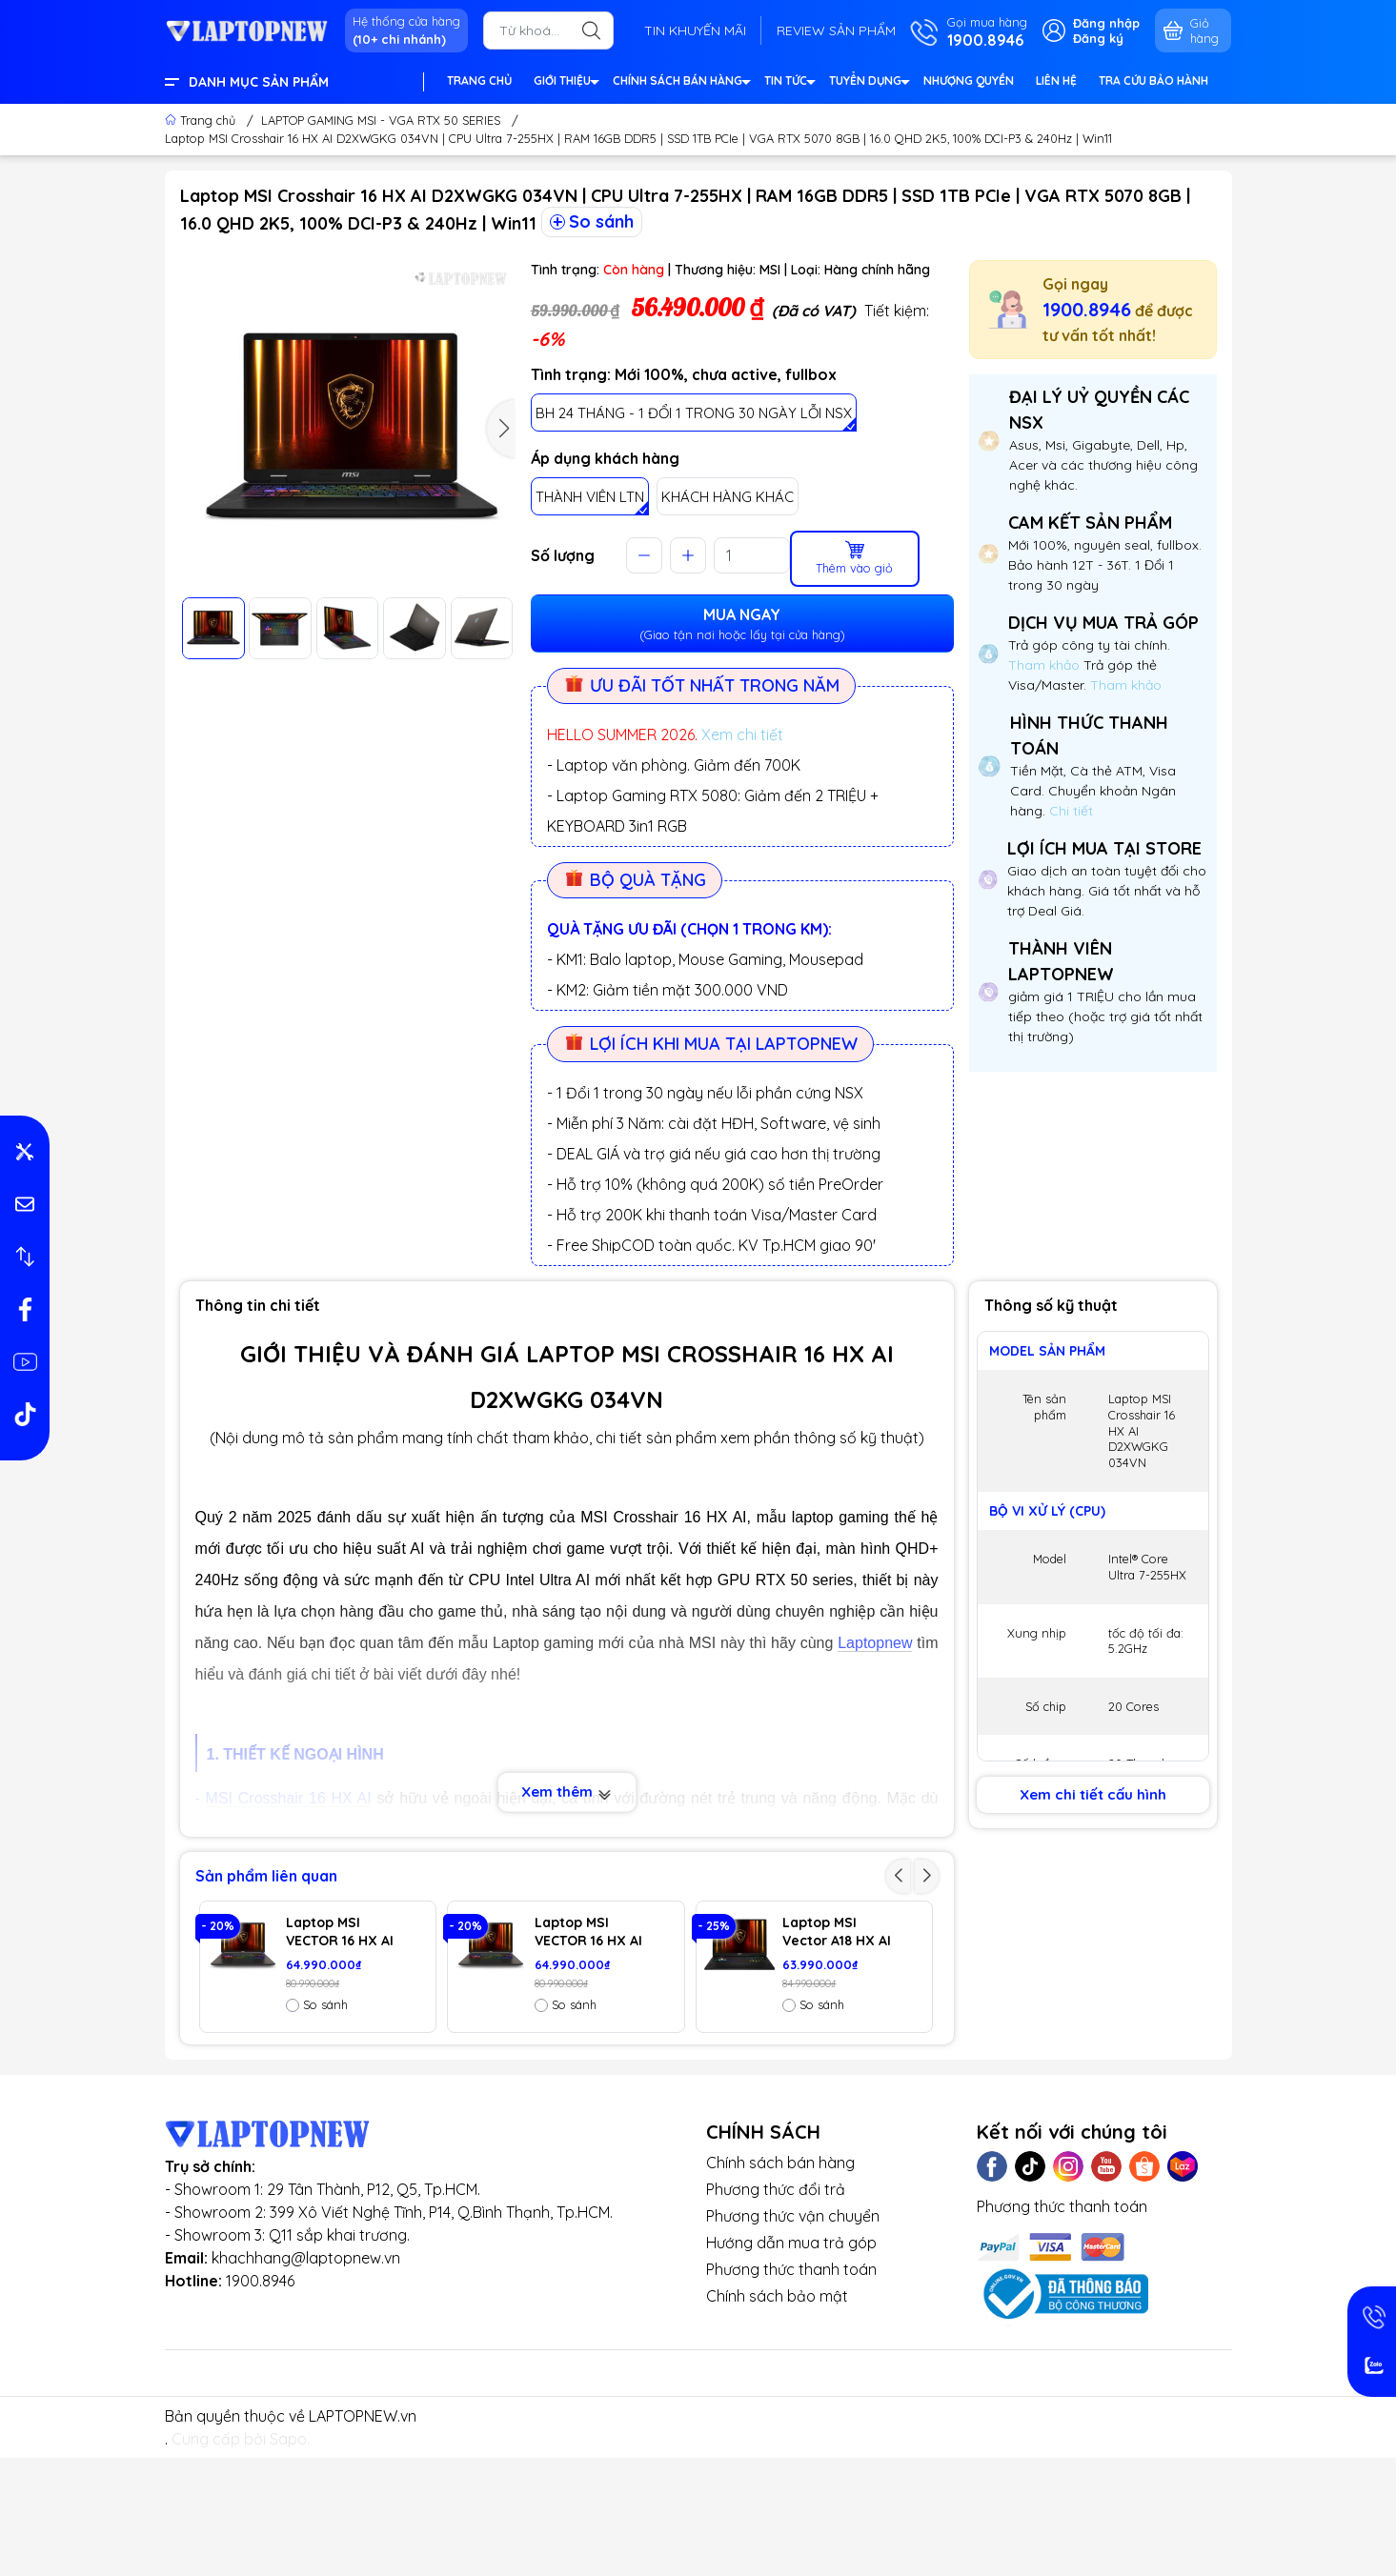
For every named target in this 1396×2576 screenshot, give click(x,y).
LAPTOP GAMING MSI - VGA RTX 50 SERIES (380, 120)
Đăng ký (1098, 38)
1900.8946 (1086, 309)
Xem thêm (566, 1791)
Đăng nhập (1106, 22)
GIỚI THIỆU (565, 83)
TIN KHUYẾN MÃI (695, 30)
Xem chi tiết (742, 734)
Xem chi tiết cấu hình (1093, 1794)
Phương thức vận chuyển (793, 2337)
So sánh (592, 221)
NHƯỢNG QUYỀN (968, 80)
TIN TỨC (789, 83)
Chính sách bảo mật (777, 2417)
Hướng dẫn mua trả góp (791, 2364)
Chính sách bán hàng (780, 2284)
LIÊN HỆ (1056, 80)
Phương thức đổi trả (775, 2311)
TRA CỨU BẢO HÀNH (1153, 80)
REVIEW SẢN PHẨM (836, 30)
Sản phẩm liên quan (266, 1875)
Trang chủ (202, 120)
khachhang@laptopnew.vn (306, 2379)
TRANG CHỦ (479, 80)
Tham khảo (1045, 665)
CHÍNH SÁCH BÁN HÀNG (681, 83)
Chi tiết (1069, 810)
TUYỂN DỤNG (868, 83)
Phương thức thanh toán (791, 2391)
